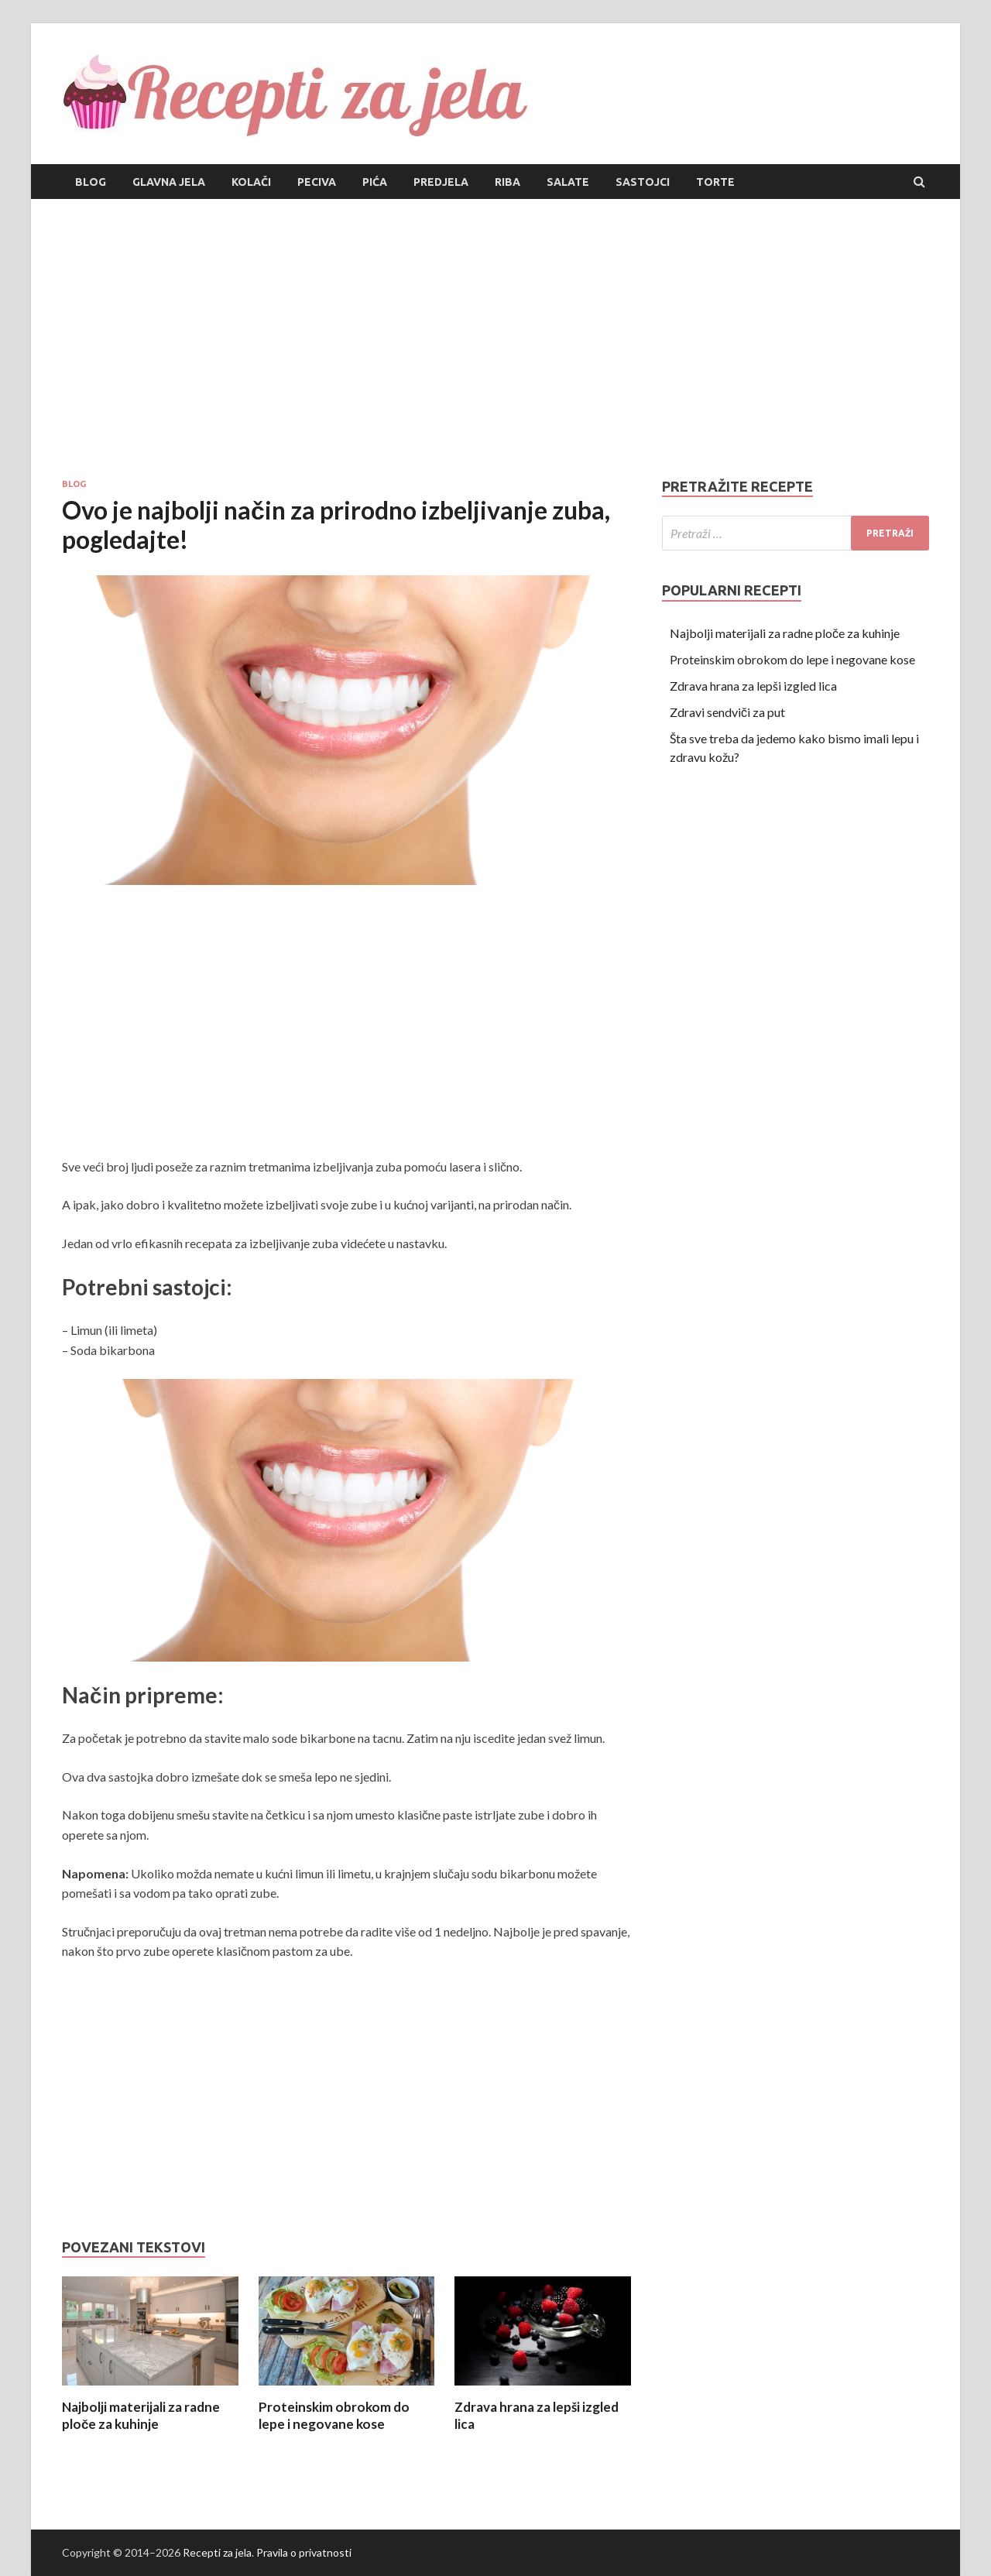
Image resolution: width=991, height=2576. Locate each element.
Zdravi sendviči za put (727, 712)
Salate (568, 182)
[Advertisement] (495, 338)
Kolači (251, 182)
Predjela (440, 182)
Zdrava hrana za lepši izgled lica (753, 685)
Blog (90, 182)
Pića (374, 182)
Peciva (316, 182)
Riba (507, 182)
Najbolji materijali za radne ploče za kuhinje (141, 2415)
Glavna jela (168, 182)
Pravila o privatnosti (303, 2552)
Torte (715, 182)
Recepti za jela (217, 2552)
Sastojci (643, 182)
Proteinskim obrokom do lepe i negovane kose (334, 2415)
